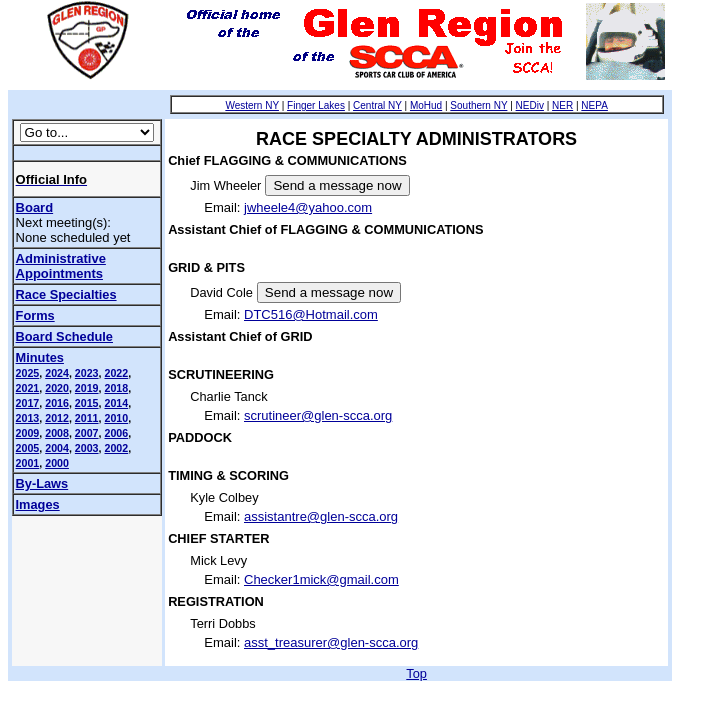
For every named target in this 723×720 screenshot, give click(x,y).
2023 (87, 373)
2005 (28, 448)
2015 (87, 403)
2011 (87, 418)
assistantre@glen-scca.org (321, 516)
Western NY (252, 105)
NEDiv (530, 105)
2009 (28, 433)
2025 (28, 373)
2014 (116, 403)
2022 (116, 373)
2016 (57, 403)
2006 (116, 433)
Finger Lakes (316, 105)
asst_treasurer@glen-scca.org (331, 642)
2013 (28, 418)
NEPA (594, 105)
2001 (28, 463)
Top (416, 673)
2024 (57, 373)
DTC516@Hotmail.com (311, 314)
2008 (57, 433)
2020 (57, 388)
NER (562, 105)
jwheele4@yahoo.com (308, 207)
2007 (87, 433)
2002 (116, 448)
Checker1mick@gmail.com (321, 579)
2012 (57, 418)
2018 (116, 388)
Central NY (377, 105)
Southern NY (478, 105)
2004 (57, 448)
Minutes (40, 357)
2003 (87, 448)
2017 (28, 403)
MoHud (426, 105)
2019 (87, 388)
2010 (116, 418)
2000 (57, 463)
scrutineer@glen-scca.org (318, 415)
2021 (28, 388)
